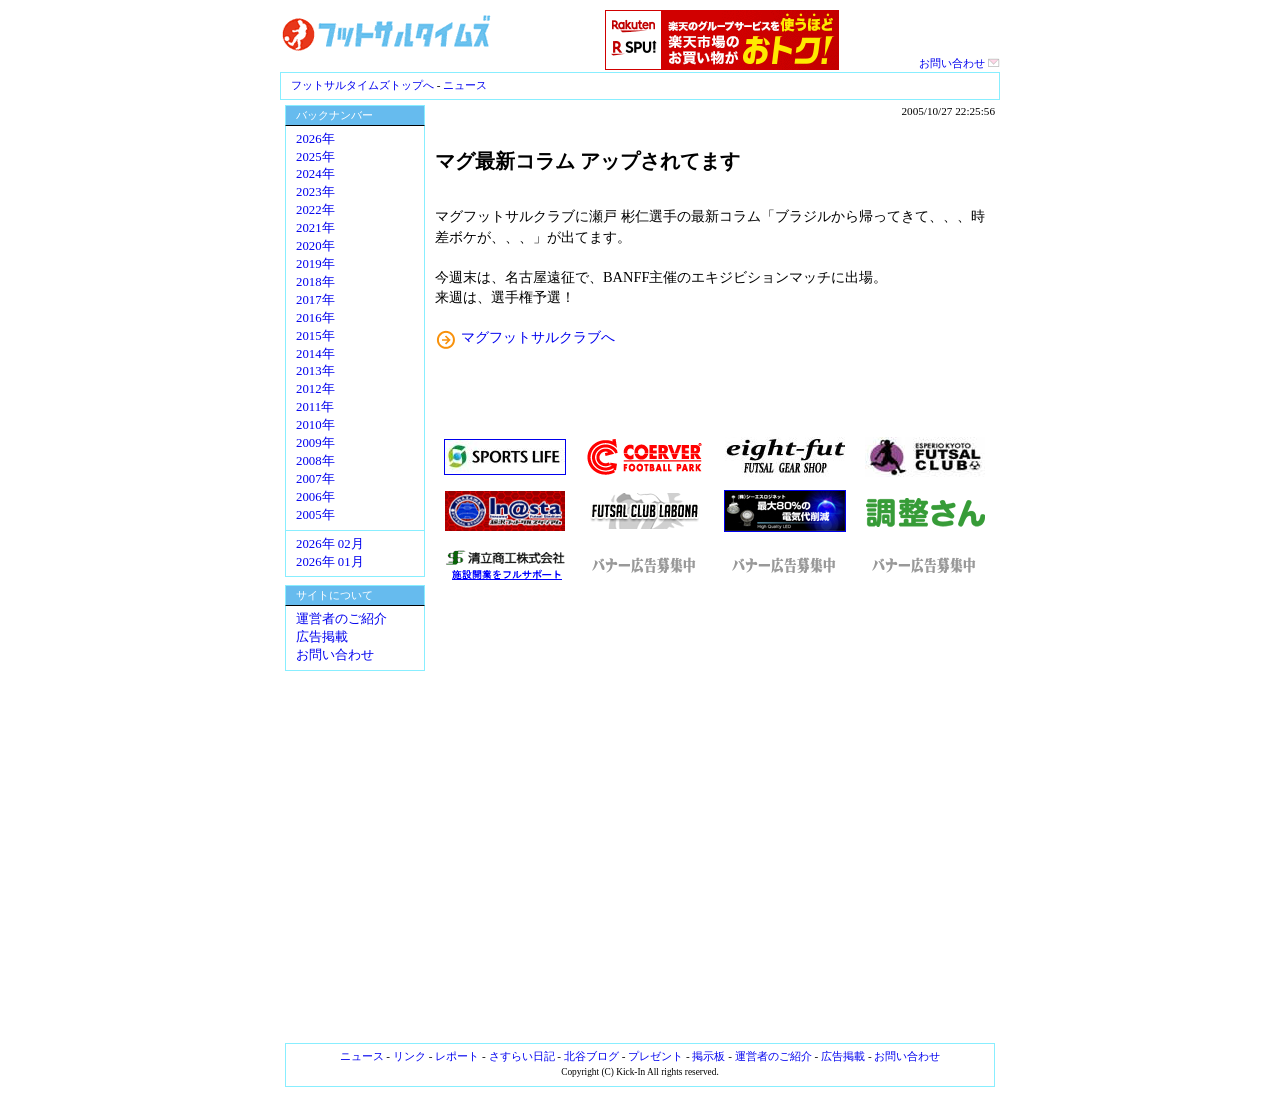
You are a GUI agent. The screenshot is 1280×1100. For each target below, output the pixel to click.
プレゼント (655, 1056)
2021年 (315, 228)
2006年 (315, 497)
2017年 (315, 300)
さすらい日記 (522, 1056)
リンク (409, 1056)
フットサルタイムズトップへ (362, 85)
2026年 (315, 139)
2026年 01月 (330, 562)
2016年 (315, 318)
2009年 (315, 443)
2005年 (315, 515)
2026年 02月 (330, 544)
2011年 (315, 407)
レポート (457, 1056)
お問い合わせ (959, 63)
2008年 (315, 461)
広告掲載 (322, 637)
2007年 (315, 479)
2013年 (315, 371)
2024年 (315, 174)
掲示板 (708, 1056)
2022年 (315, 210)
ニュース (465, 85)
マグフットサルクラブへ (538, 337)
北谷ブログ (591, 1056)
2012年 (315, 389)
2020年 (315, 246)
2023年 (315, 192)
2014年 (315, 354)
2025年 (315, 157)
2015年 (315, 336)
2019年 (315, 264)
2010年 (315, 425)
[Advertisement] (715, 813)
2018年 (315, 282)
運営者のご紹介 (341, 619)
